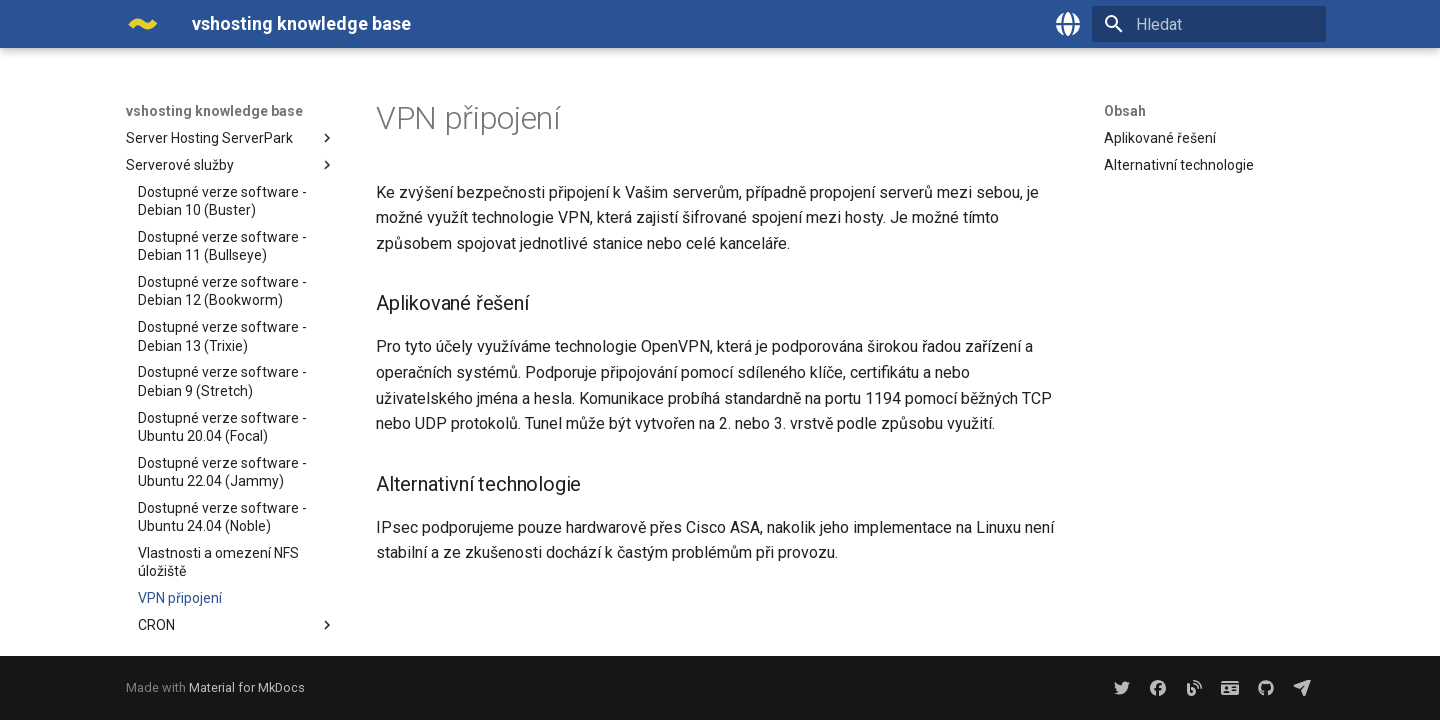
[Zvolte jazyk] (1068, 24)
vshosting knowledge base (214, 111)
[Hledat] (1209, 24)
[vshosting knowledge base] (143, 24)
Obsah (1125, 111)
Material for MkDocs (247, 687)
